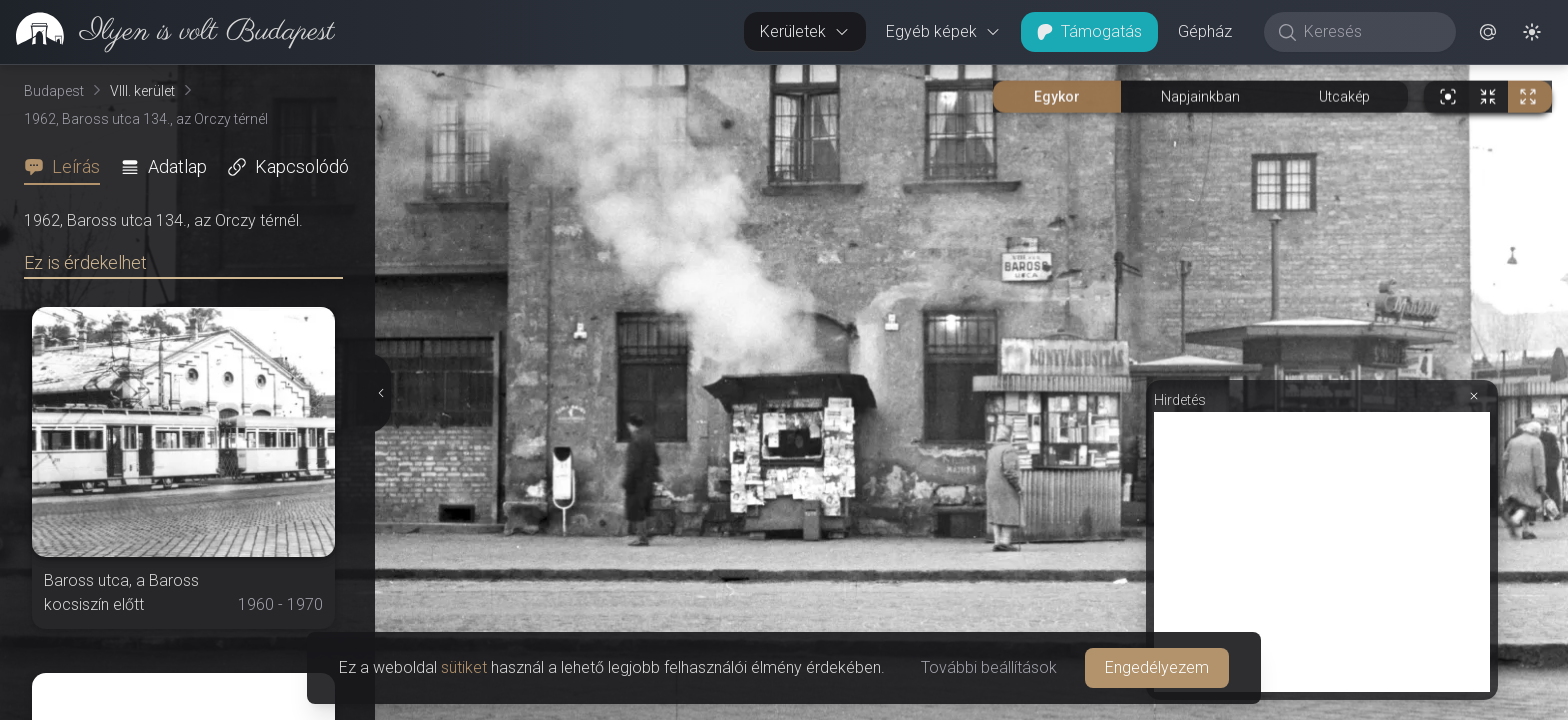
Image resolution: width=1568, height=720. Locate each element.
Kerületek (805, 31)
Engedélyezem (1157, 667)
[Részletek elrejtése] (381, 393)
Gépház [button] (1205, 31)
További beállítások (989, 667)
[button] (1488, 32)
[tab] (68, 167)
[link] (167, 32)
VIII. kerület (142, 91)
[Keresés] (1370, 32)
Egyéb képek (943, 31)
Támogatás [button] (1089, 31)
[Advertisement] (1322, 552)
